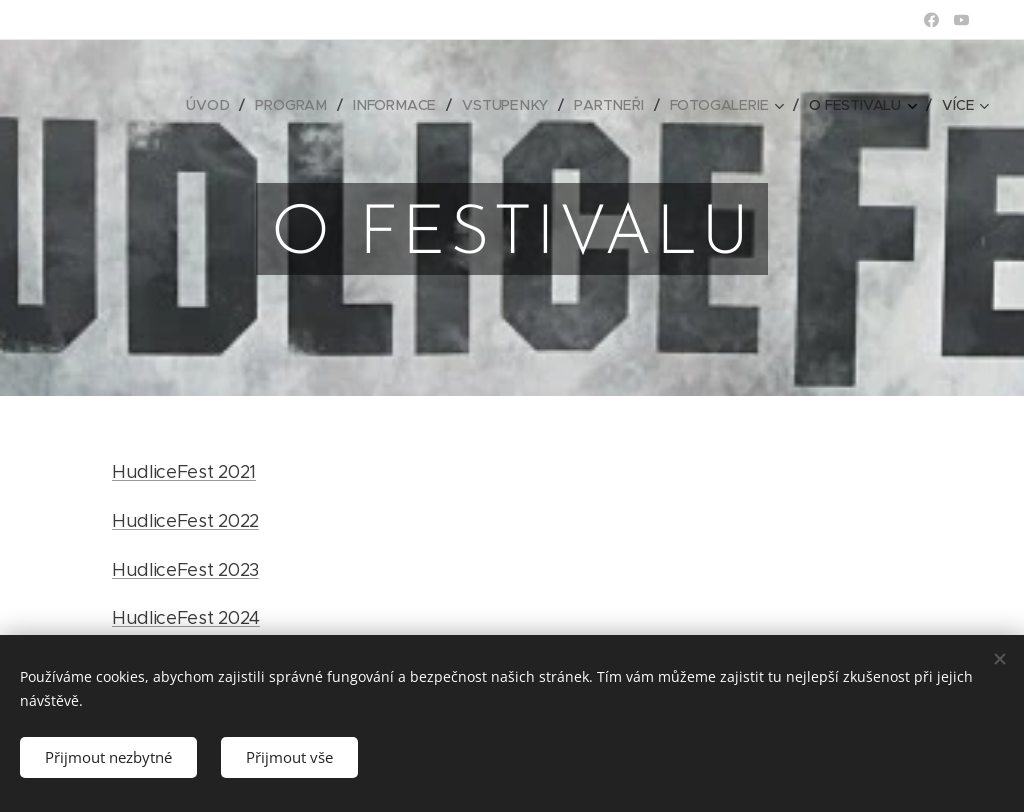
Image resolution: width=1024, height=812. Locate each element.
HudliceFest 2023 (185, 570)
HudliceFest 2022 (185, 521)
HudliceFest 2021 (184, 472)
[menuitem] (216, 105)
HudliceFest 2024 (186, 618)
